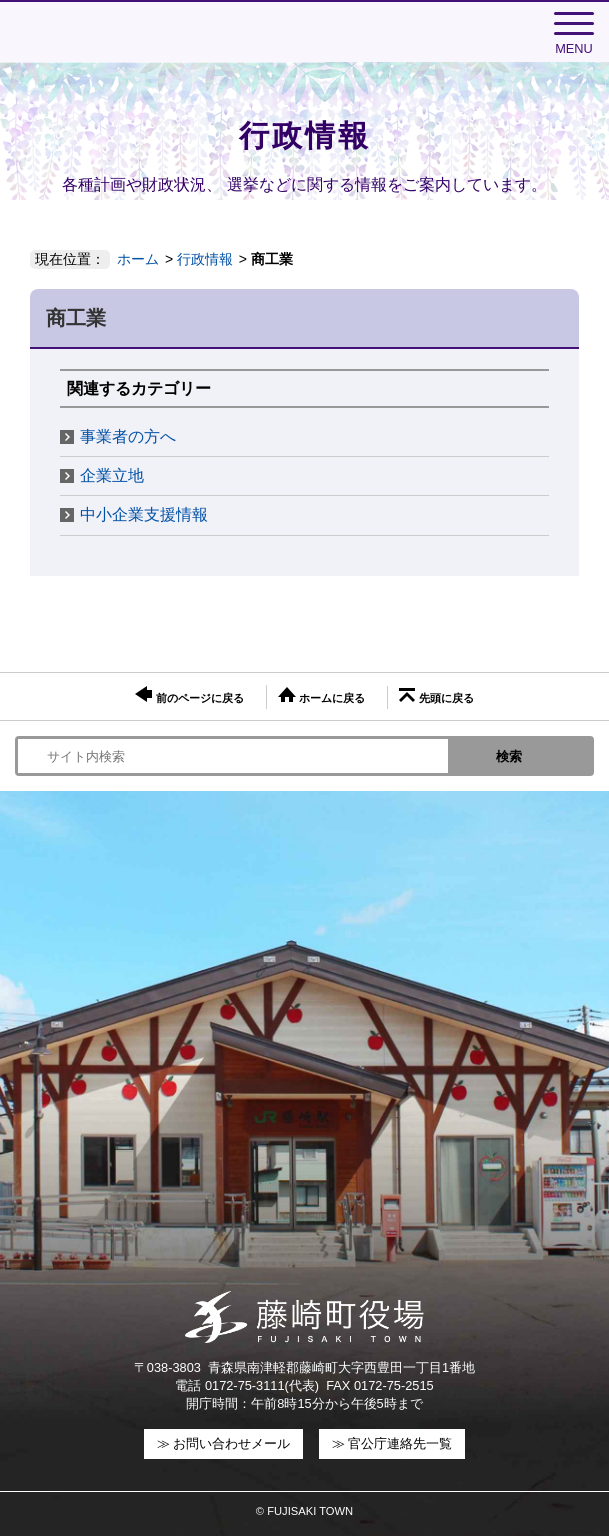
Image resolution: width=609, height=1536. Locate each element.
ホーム (138, 259)
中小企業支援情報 (144, 514)
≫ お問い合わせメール (224, 1443)
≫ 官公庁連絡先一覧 (392, 1443)
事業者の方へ (128, 436)
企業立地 (112, 475)
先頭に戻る (436, 696)
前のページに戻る (189, 695)
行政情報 (205, 259)
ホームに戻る (321, 695)
